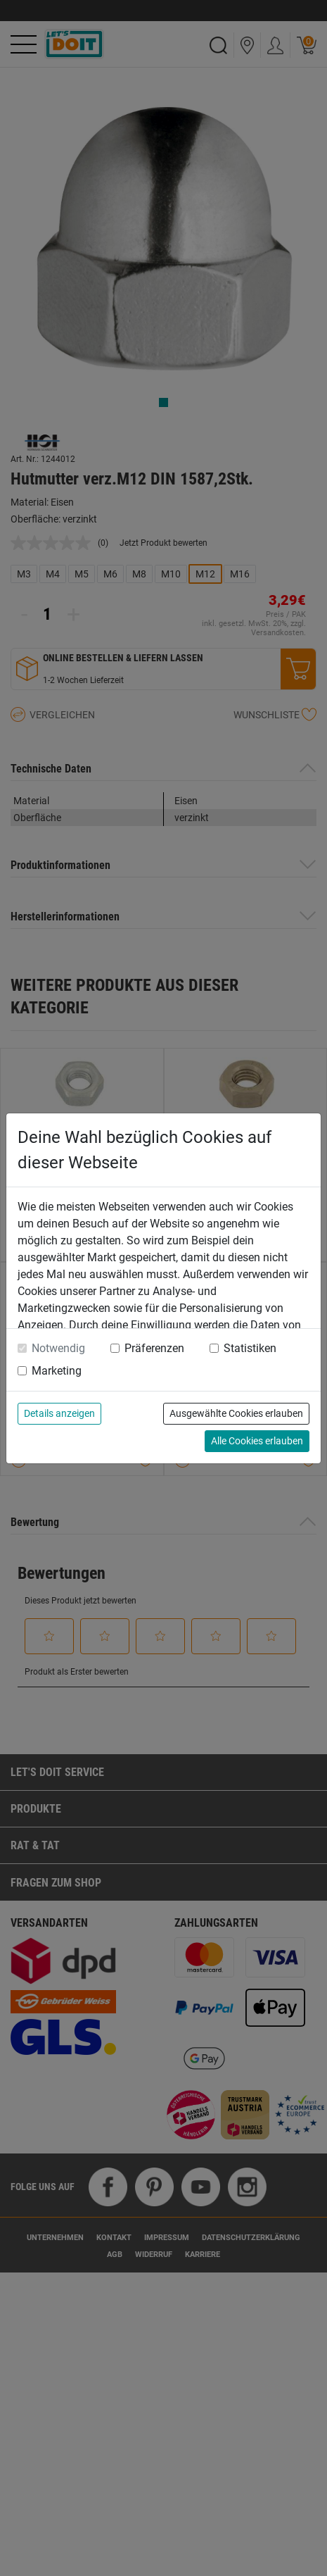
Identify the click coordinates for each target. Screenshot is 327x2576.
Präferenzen (154, 1348)
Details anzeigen (59, 1413)
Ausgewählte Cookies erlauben (236, 1413)
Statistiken (250, 1348)
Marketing (57, 1370)
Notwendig (58, 1348)
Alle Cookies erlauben (257, 1440)
